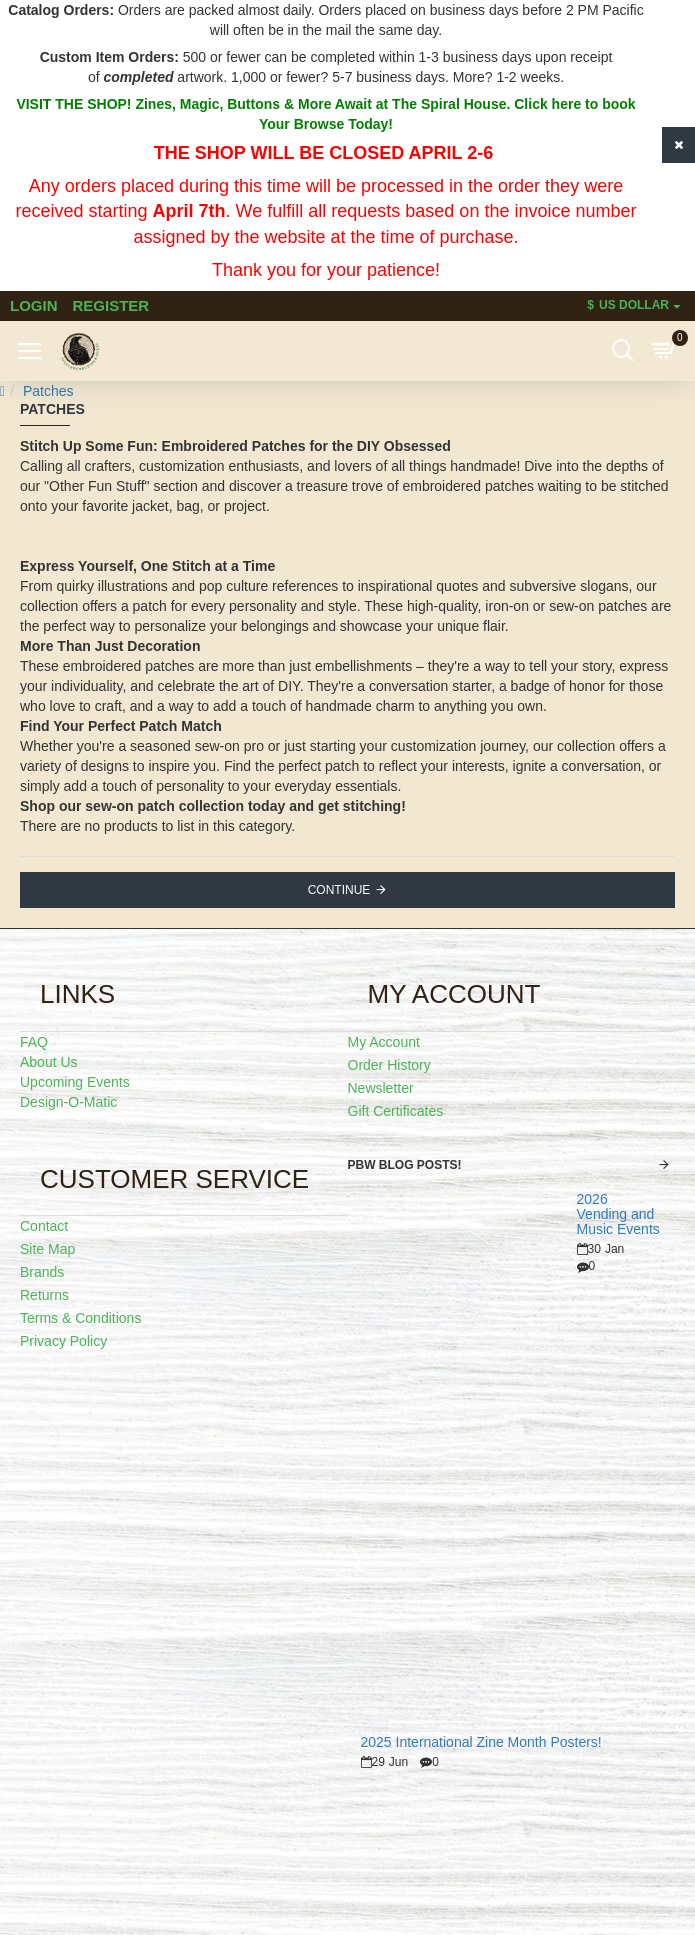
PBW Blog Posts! (405, 1165)
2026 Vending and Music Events (618, 1215)
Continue (339, 890)
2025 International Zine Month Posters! (481, 1742)
